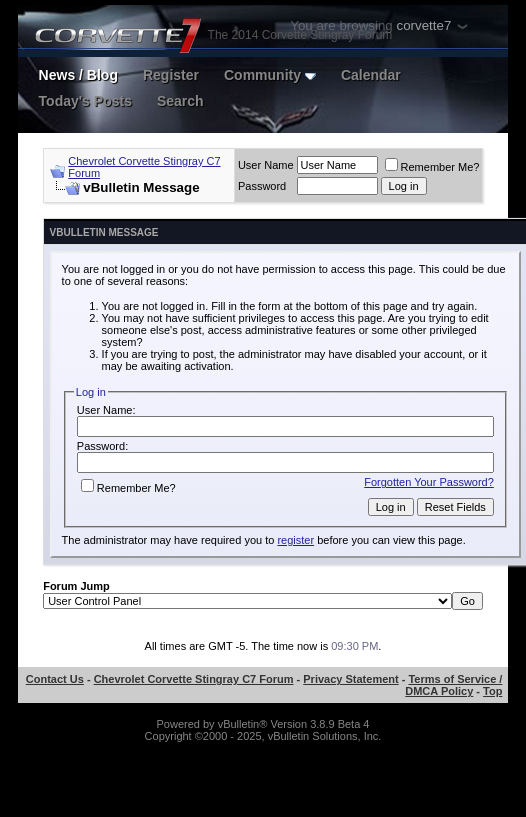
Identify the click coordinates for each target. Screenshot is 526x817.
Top (492, 691)
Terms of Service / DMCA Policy (453, 685)
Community (270, 75)
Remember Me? (432, 167)
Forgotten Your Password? (429, 482)
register (295, 540)
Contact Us (55, 679)
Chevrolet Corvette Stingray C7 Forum (194, 679)
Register (171, 75)
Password (262, 186)
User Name (266, 165)
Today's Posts (85, 101)
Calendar (371, 75)
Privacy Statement (350, 679)
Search (180, 101)
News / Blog (78, 75)
